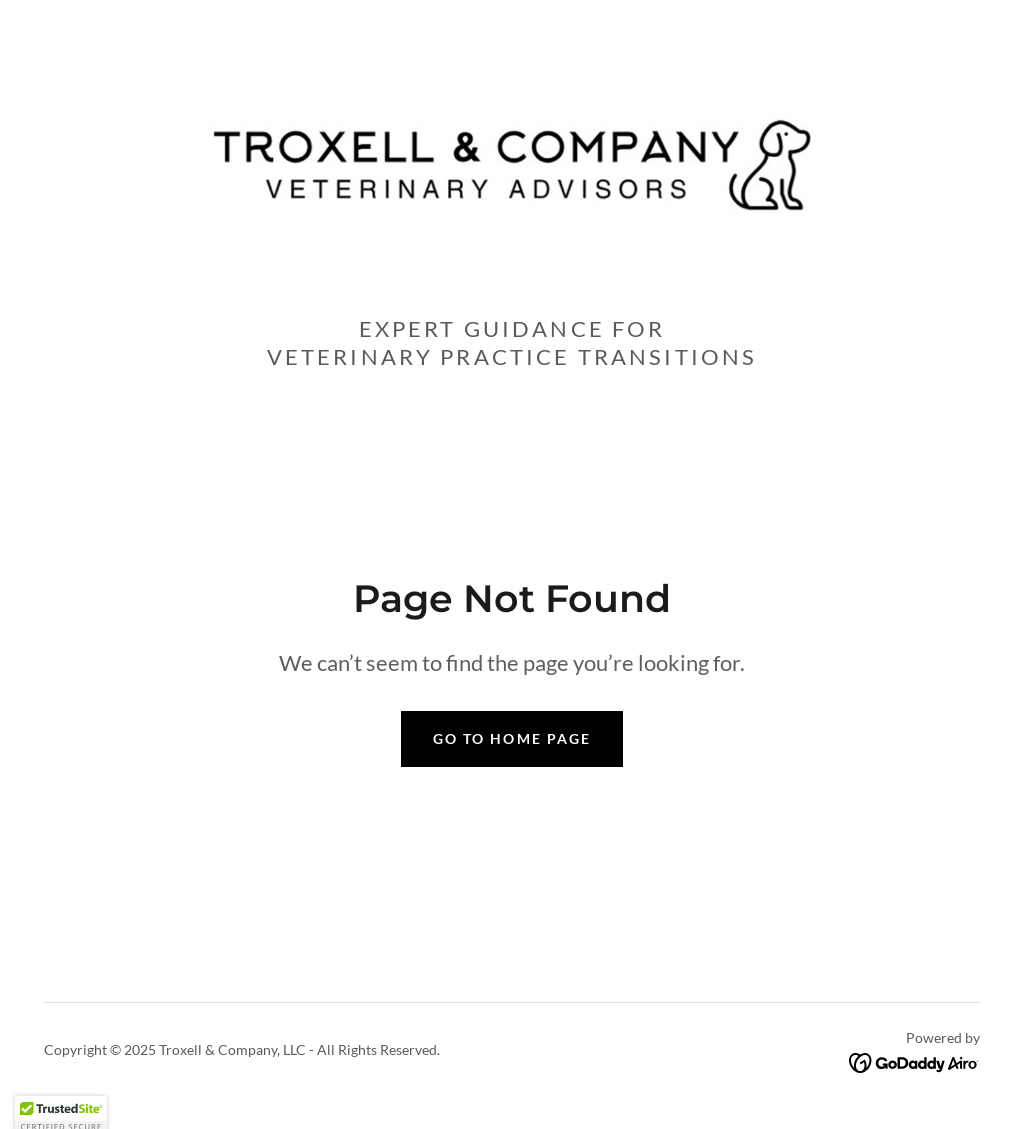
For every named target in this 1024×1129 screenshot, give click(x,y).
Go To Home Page (511, 738)
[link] (512, 163)
